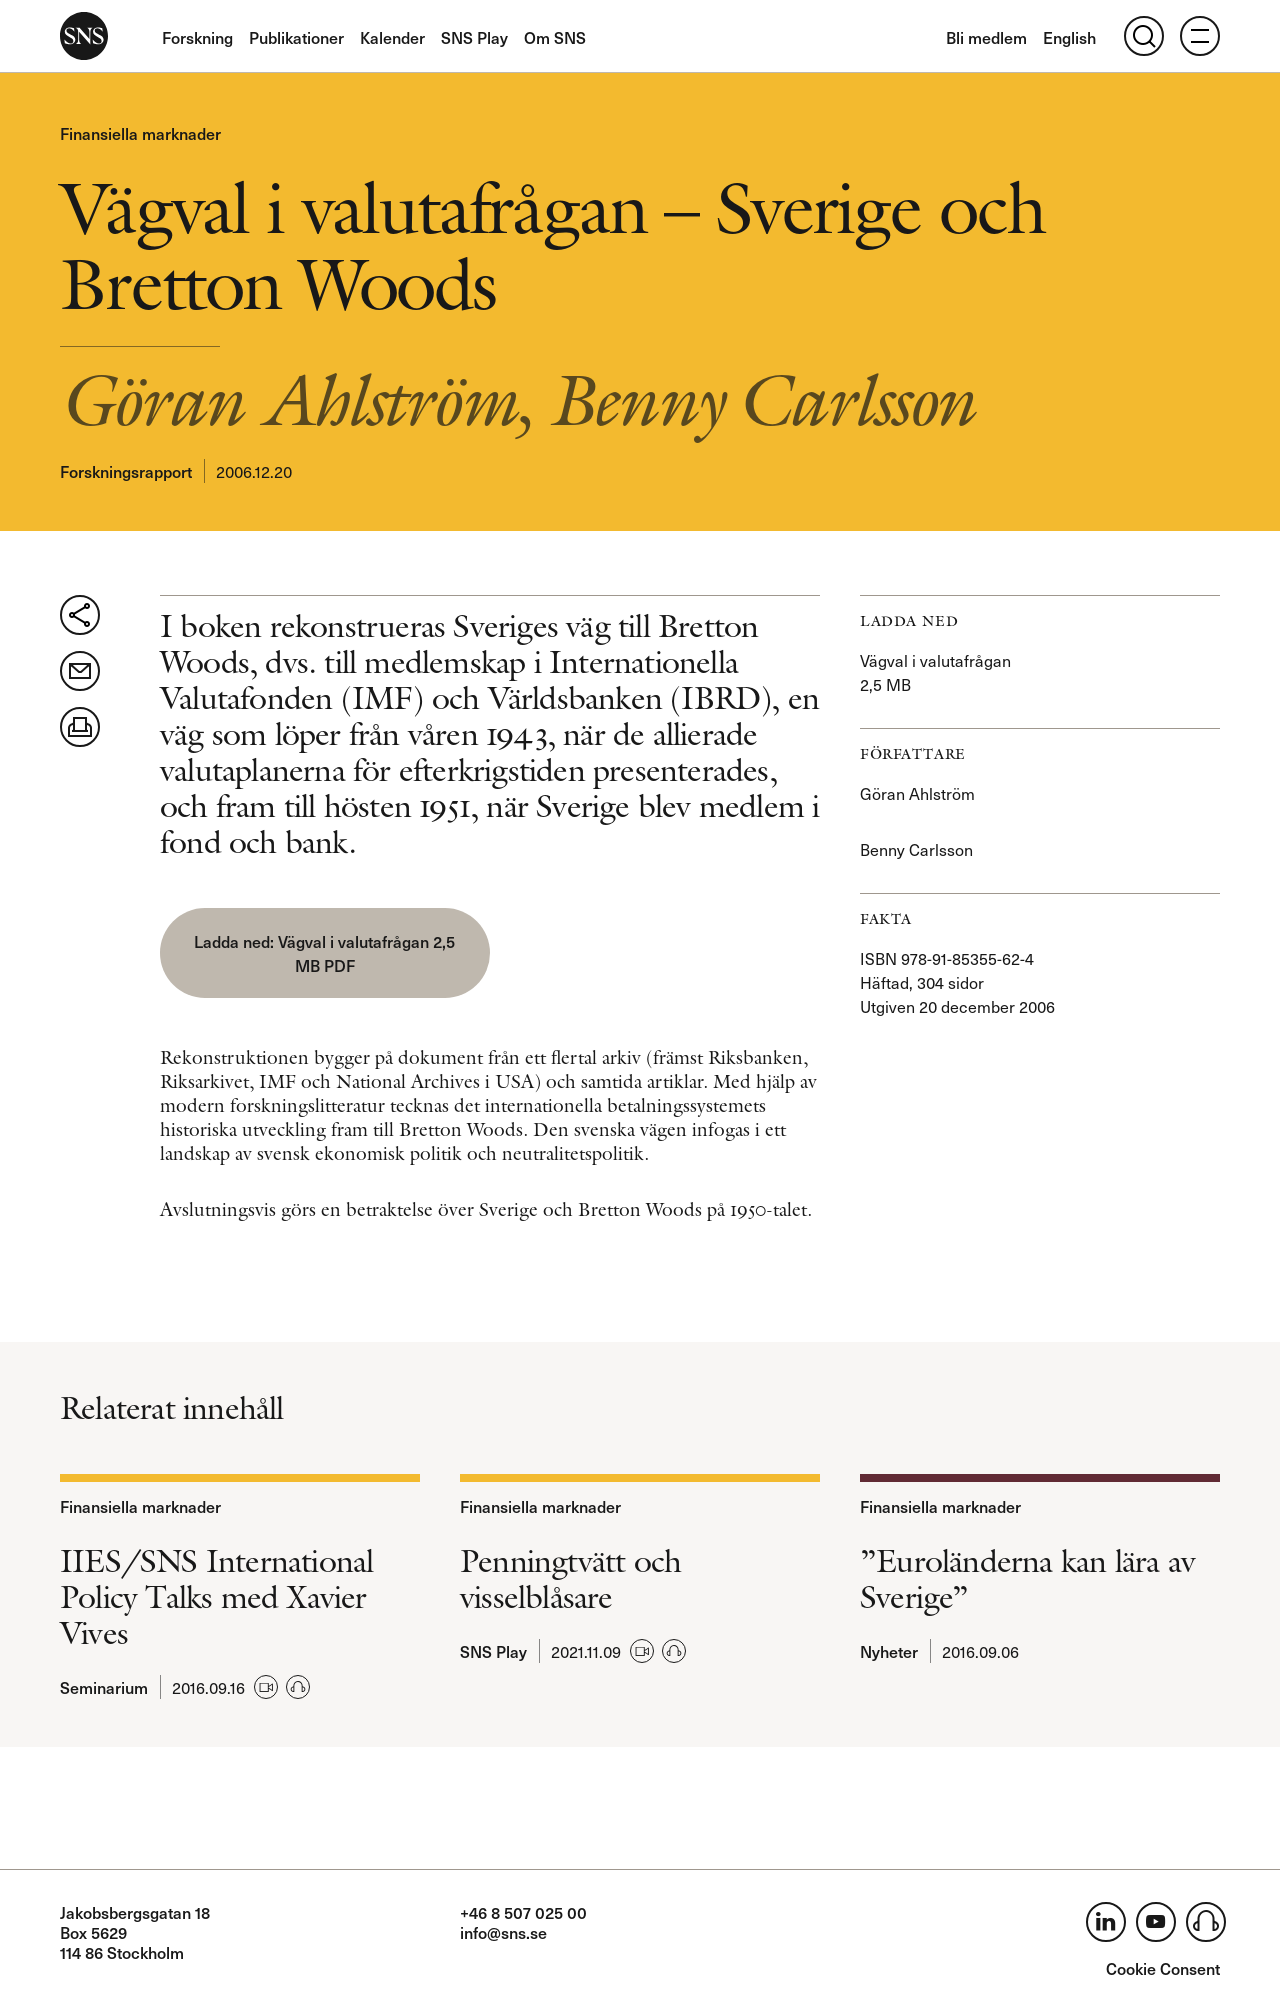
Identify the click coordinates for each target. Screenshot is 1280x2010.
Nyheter (889, 1651)
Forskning (197, 37)
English (1069, 37)
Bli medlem (986, 37)
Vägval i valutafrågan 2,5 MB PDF (366, 953)
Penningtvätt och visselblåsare (570, 1579)
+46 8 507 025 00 (523, 1912)
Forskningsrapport (126, 471)
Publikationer (296, 37)
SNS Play (474, 37)
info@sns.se (503, 1932)
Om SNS (555, 37)
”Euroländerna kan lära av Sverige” (1027, 1579)
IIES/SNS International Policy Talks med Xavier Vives (216, 1597)
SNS (84, 36)
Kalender (392, 37)
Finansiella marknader (140, 133)
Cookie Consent (1163, 1968)
